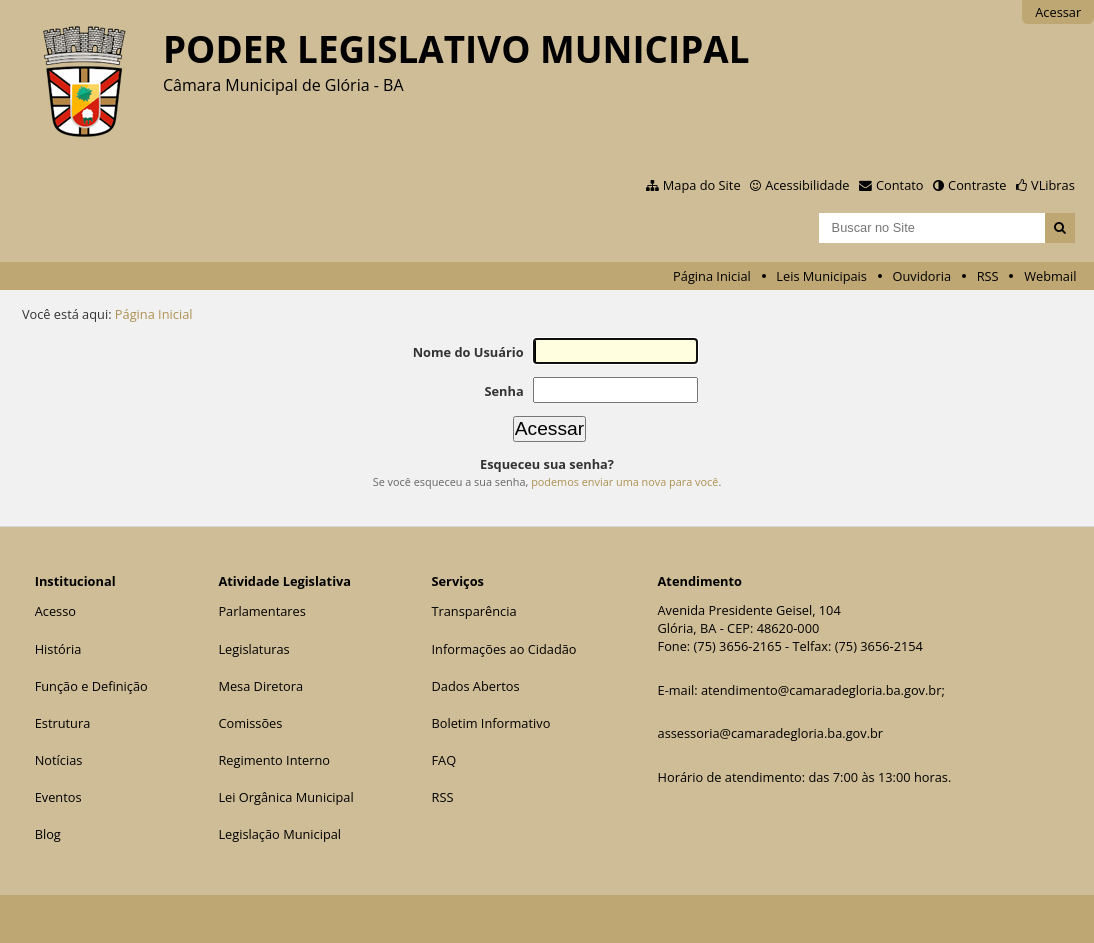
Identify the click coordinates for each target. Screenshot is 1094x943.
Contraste (977, 185)
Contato (900, 185)
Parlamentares (261, 611)
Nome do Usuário (468, 352)
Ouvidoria (922, 276)
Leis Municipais (821, 276)
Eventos (58, 797)
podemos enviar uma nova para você (624, 481)
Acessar (1058, 12)
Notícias (59, 760)
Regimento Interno (274, 760)
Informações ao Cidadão (503, 649)
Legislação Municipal (279, 834)
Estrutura (63, 723)
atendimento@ (745, 690)
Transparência (473, 611)
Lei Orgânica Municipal (285, 797)
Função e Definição (91, 686)
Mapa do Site (702, 185)
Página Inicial (712, 276)
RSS (988, 276)
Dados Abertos (475, 686)
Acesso (55, 611)
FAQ (443, 760)
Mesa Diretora (260, 686)
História (58, 649)
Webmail (1050, 276)
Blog (48, 834)
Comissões (250, 723)
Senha (503, 391)
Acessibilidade (807, 185)
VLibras (1053, 185)
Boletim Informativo (490, 723)
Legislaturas (253, 649)
